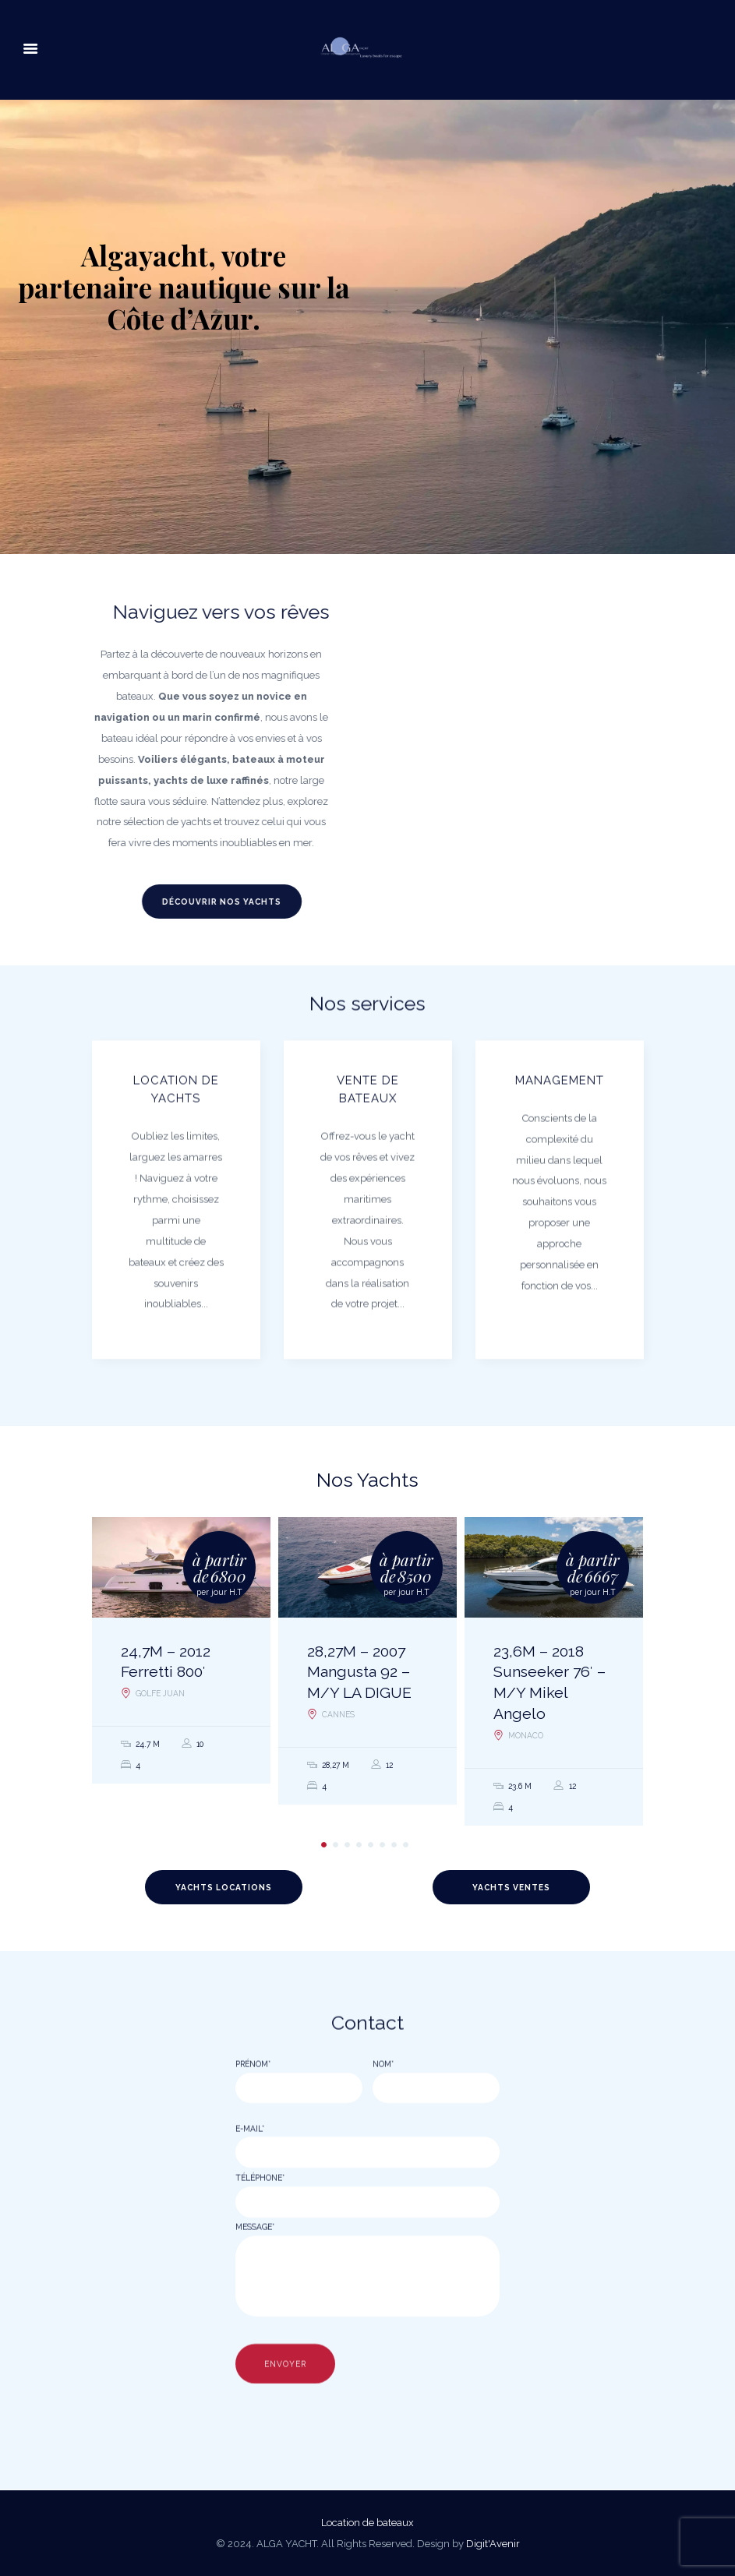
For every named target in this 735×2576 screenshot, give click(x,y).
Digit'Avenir (493, 2544)
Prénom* (252, 2109)
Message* (254, 2272)
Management (559, 1127)
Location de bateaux (367, 2522)
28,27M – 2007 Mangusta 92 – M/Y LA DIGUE (359, 1673)
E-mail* (249, 2173)
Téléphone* (259, 2223)
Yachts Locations (223, 1887)
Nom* (383, 2109)
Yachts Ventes (511, 1887)
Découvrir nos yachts (189, 901)
